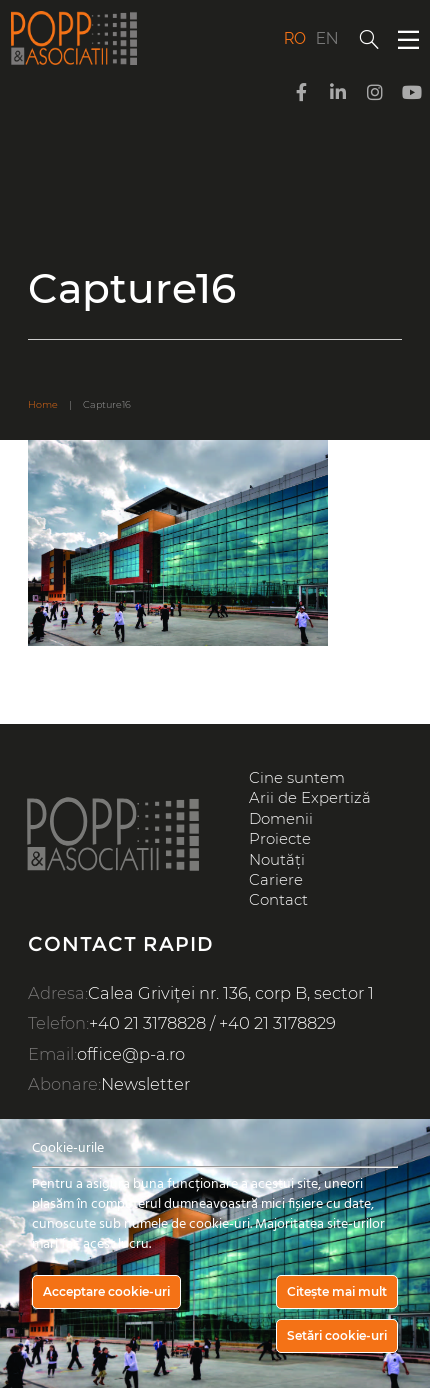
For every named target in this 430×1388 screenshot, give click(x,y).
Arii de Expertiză (310, 798)
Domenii (281, 819)
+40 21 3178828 (147, 1023)
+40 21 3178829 (277, 1023)
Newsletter (145, 1084)
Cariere (276, 880)
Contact (278, 900)
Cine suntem (297, 778)
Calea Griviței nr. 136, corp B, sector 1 (231, 993)
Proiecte (280, 839)
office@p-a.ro (131, 1054)
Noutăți (277, 860)
